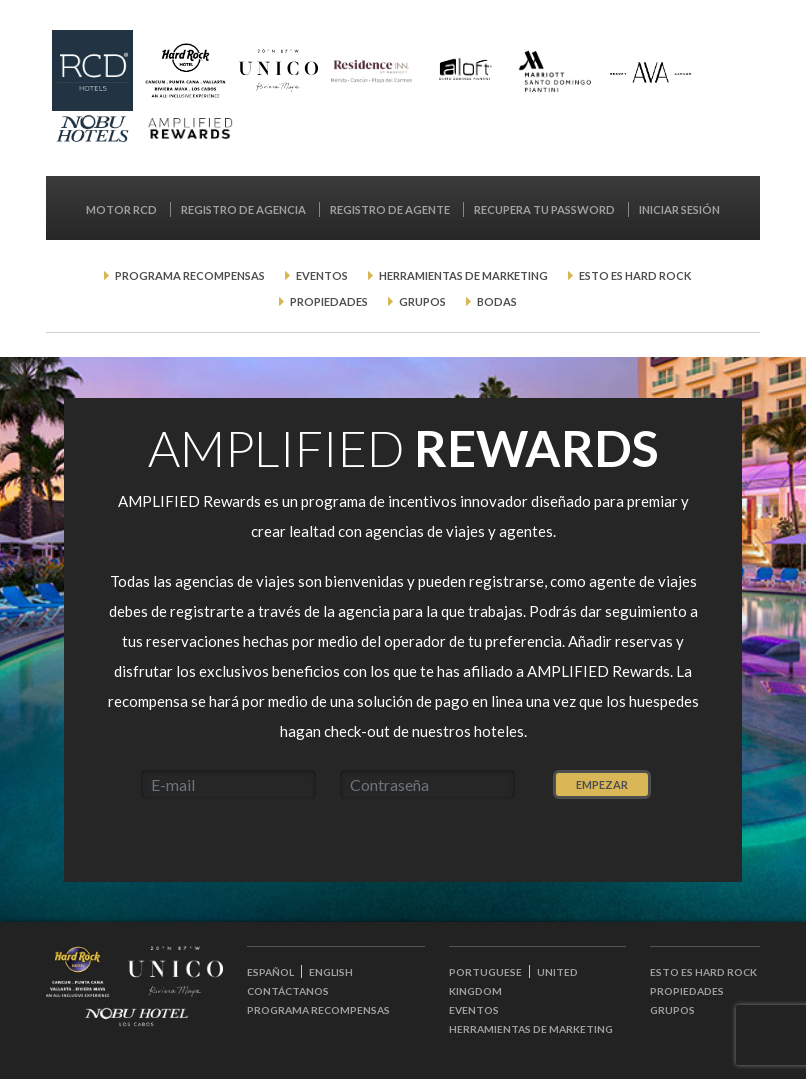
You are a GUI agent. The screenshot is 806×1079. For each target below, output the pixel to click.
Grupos (417, 301)
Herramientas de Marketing (458, 275)
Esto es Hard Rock (629, 275)
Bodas (491, 301)
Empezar (602, 784)
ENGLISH (331, 972)
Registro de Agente (391, 209)
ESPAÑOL (270, 972)
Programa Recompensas (184, 275)
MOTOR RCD (122, 209)
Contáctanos (288, 991)
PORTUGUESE (485, 972)
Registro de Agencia (244, 209)
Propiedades (323, 301)
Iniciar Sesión (679, 209)
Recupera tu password (545, 209)
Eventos (316, 275)
